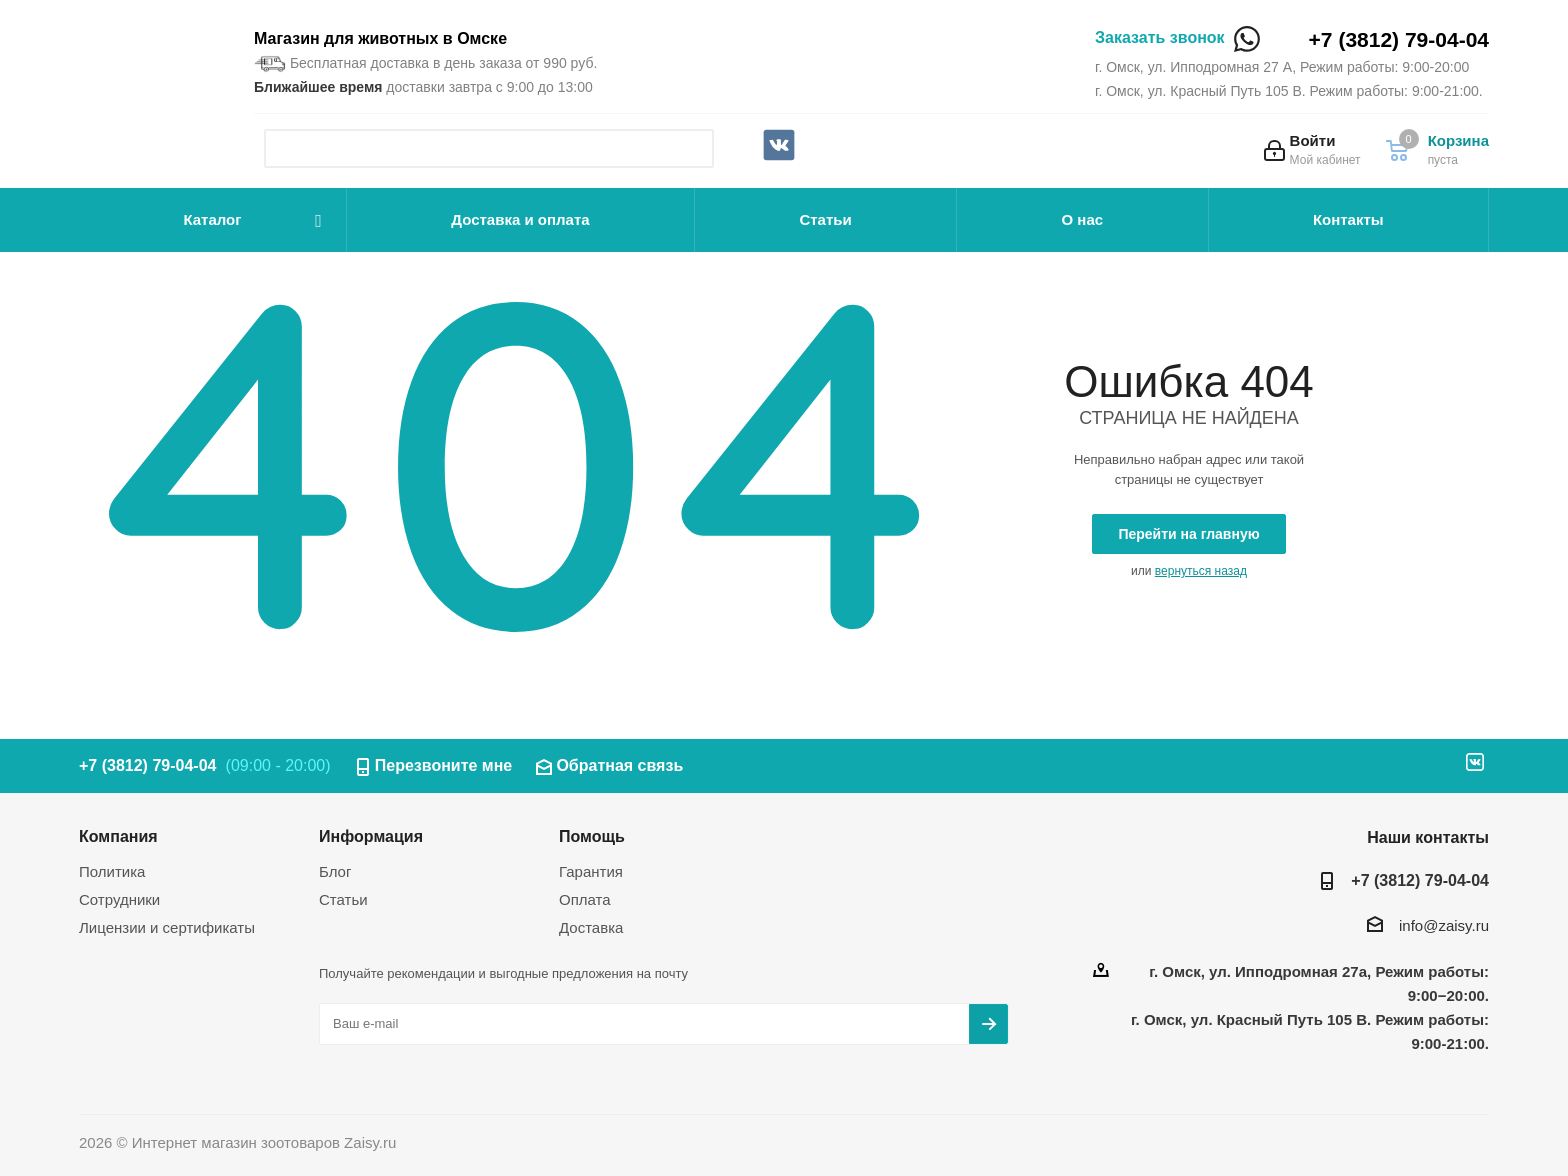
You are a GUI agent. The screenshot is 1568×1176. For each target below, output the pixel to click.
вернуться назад (1201, 571)
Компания (118, 836)
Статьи (825, 219)
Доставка (591, 927)
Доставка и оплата (520, 219)
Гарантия (591, 871)
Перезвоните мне (444, 765)
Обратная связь (619, 765)
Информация (371, 836)
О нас (1083, 219)
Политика (112, 871)
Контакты (1348, 219)
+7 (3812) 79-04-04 (1399, 39)
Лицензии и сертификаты (167, 927)
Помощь (592, 836)
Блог (335, 871)
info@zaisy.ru (1444, 925)
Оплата (585, 899)
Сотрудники (119, 899)
